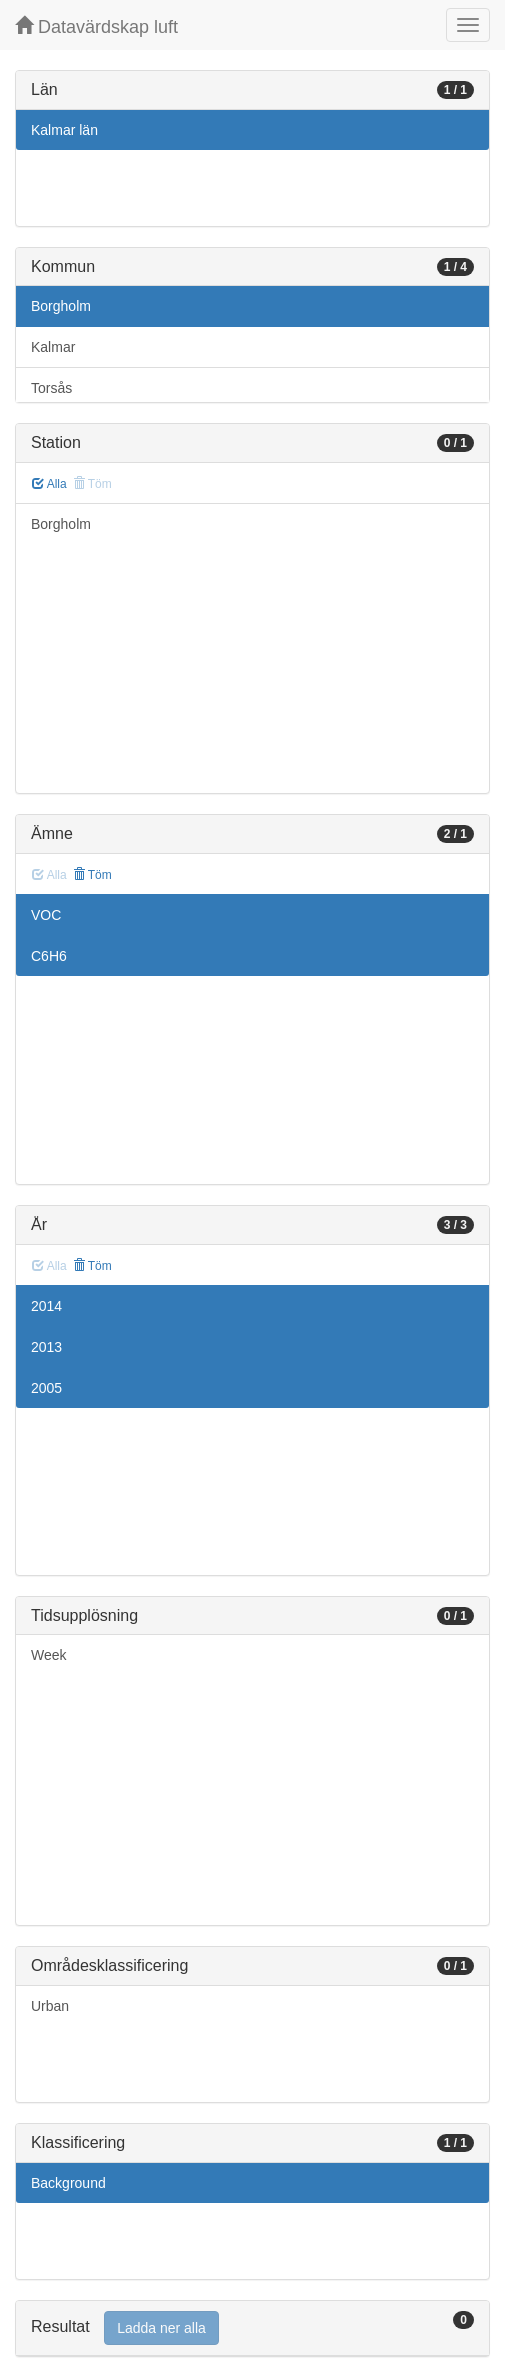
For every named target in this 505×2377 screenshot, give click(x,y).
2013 (46, 1347)
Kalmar (53, 347)
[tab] (252, 2328)
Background (68, 2183)
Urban (50, 2006)
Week (49, 1655)
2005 (46, 1388)
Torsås (51, 388)
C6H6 (49, 956)
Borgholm (61, 306)
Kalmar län (64, 130)
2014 (46, 1306)
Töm (92, 875)
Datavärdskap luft (96, 26)
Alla (49, 484)
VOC (46, 915)
